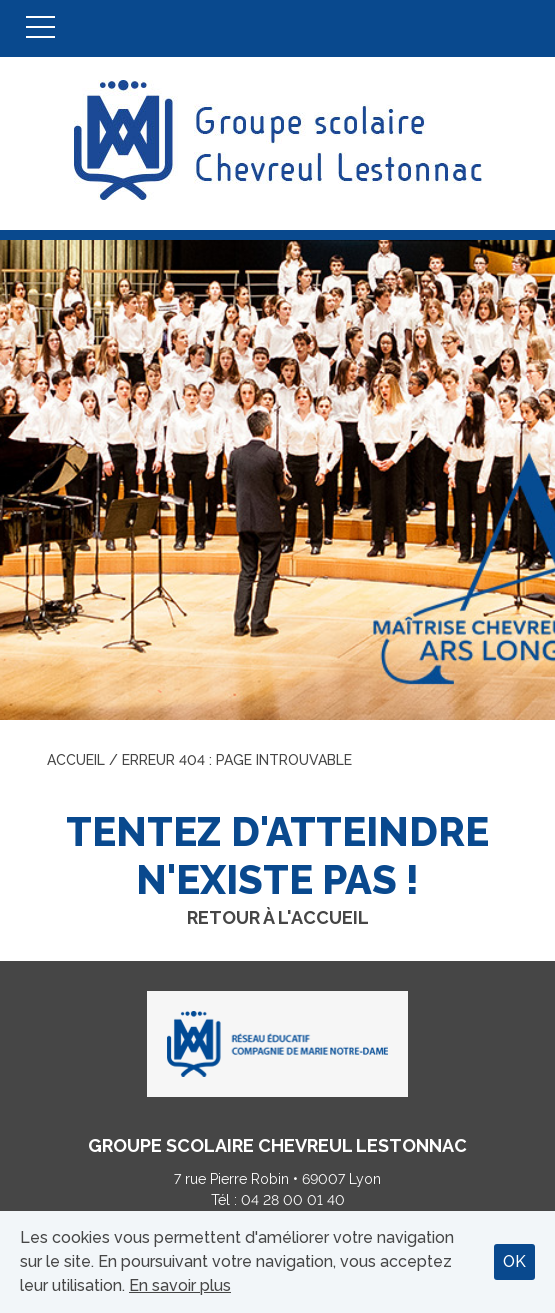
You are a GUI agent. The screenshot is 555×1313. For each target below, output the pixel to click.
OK (514, 1261)
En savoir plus (180, 1285)
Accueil (76, 760)
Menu (41, 28)
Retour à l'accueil (278, 917)
